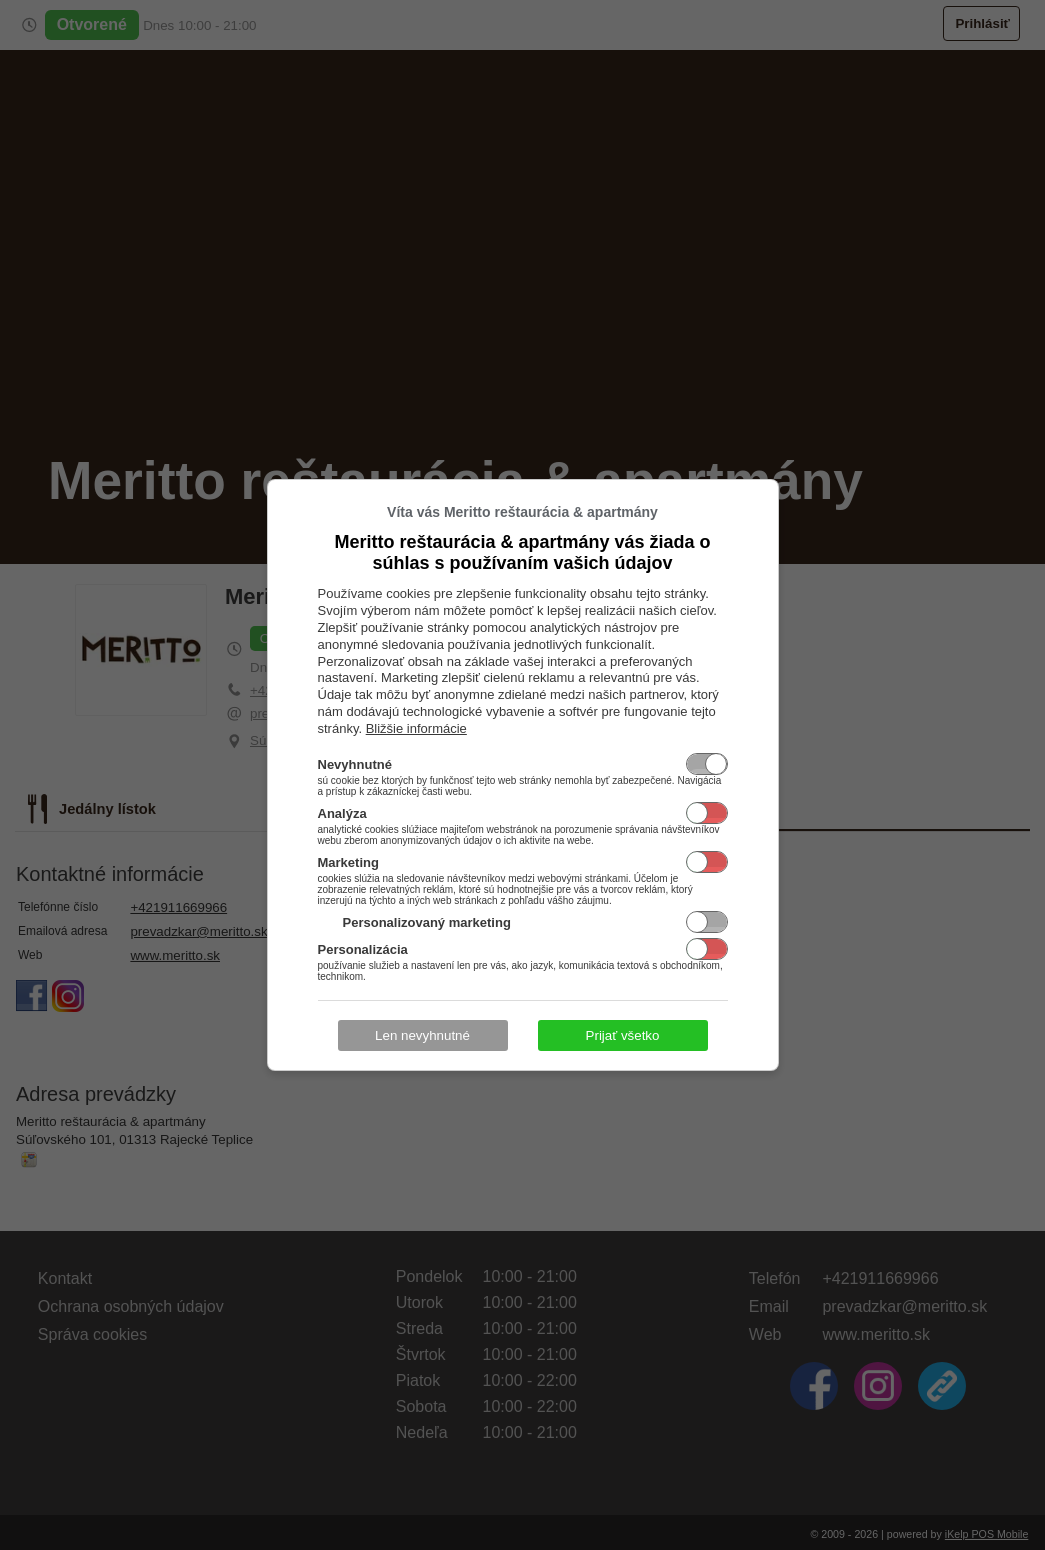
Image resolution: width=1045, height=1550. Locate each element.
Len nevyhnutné (422, 1035)
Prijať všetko (623, 1035)
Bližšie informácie (416, 728)
